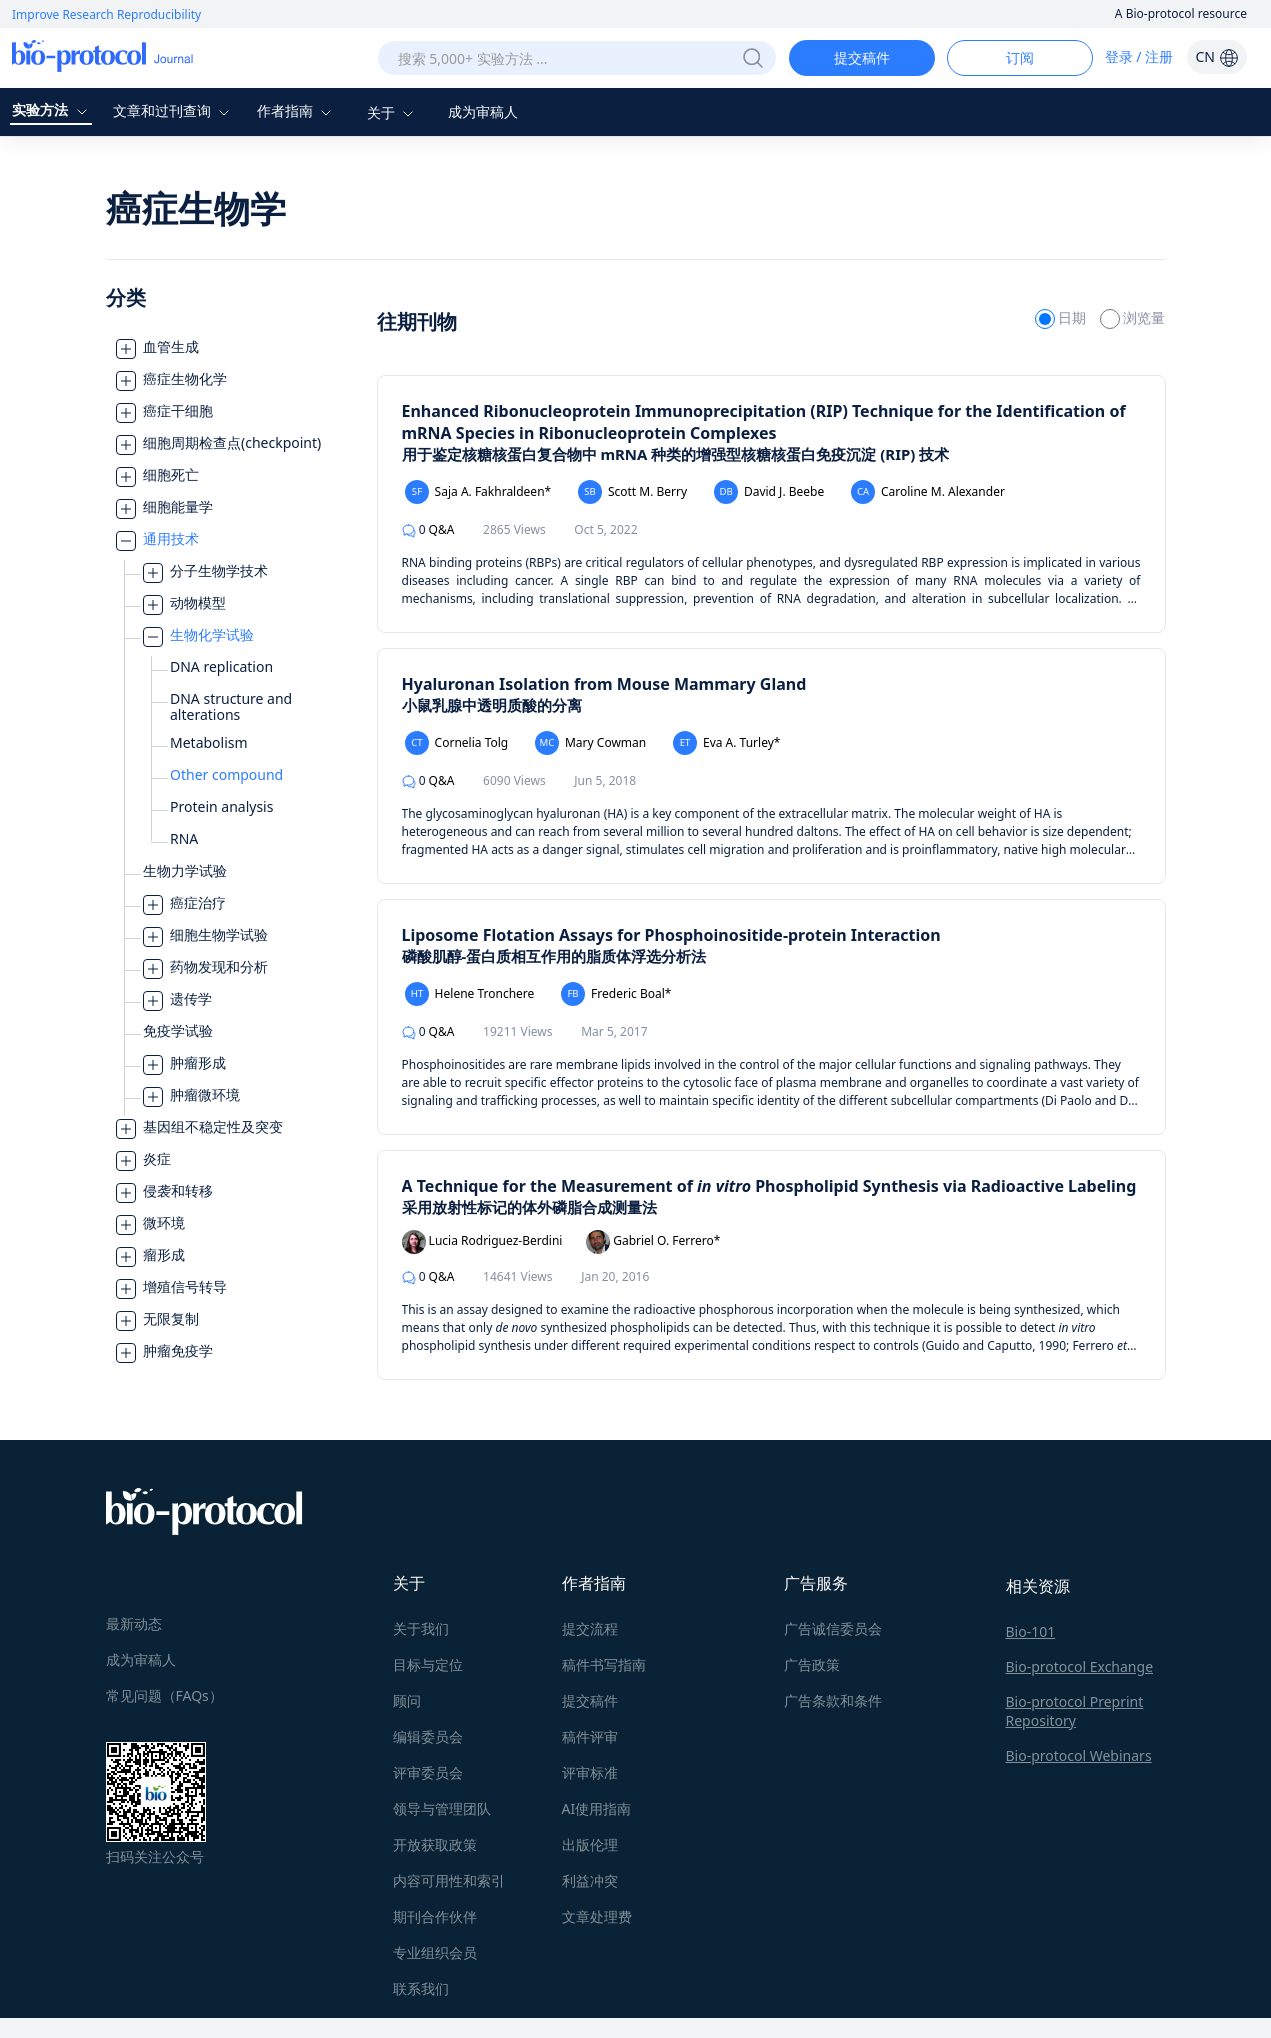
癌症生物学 (196, 208)
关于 (393, 112)
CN (1216, 56)
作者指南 (297, 110)
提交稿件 (862, 57)
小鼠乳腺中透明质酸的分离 (492, 705)
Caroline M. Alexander (928, 492)
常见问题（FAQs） (164, 1692)
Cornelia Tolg (457, 743)
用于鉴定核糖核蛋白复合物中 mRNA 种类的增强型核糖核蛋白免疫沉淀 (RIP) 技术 (676, 454)
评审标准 (590, 1769)
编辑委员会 (428, 1733)
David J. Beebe (769, 492)
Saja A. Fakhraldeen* (478, 492)
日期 (1062, 317)
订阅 (1020, 57)
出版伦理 (590, 1841)
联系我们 (421, 1985)
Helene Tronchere (470, 994)
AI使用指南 (597, 1805)
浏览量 (1133, 317)
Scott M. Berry (632, 492)
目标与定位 (428, 1661)
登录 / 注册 (1139, 56)
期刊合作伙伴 (435, 1913)
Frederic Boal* (616, 994)
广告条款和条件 (833, 1697)
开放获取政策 (435, 1841)
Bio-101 (1031, 1628)
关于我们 (421, 1625)
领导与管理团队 (442, 1805)
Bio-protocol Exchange (1080, 1663)
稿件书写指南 (604, 1661)
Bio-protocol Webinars (1079, 1752)
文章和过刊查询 (174, 110)
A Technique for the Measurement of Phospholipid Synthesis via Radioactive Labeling (769, 1186)
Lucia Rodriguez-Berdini (482, 1242)
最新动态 (134, 1620)
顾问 (407, 1697)
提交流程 (590, 1625)
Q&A (428, 529)
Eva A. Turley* (727, 743)
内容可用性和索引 (449, 1877)
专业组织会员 (435, 1949)
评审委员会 (428, 1769)
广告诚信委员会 (833, 1625)
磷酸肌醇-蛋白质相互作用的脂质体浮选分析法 (554, 956)
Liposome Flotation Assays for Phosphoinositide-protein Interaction (671, 935)
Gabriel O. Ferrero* (653, 1242)
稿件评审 (590, 1733)
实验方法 (52, 109)
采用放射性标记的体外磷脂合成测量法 (529, 1207)
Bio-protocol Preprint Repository (1075, 1708)
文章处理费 (597, 1913)
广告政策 (812, 1661)
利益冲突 (590, 1877)
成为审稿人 (483, 111)
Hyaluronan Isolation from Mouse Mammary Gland (604, 684)
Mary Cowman (590, 743)
